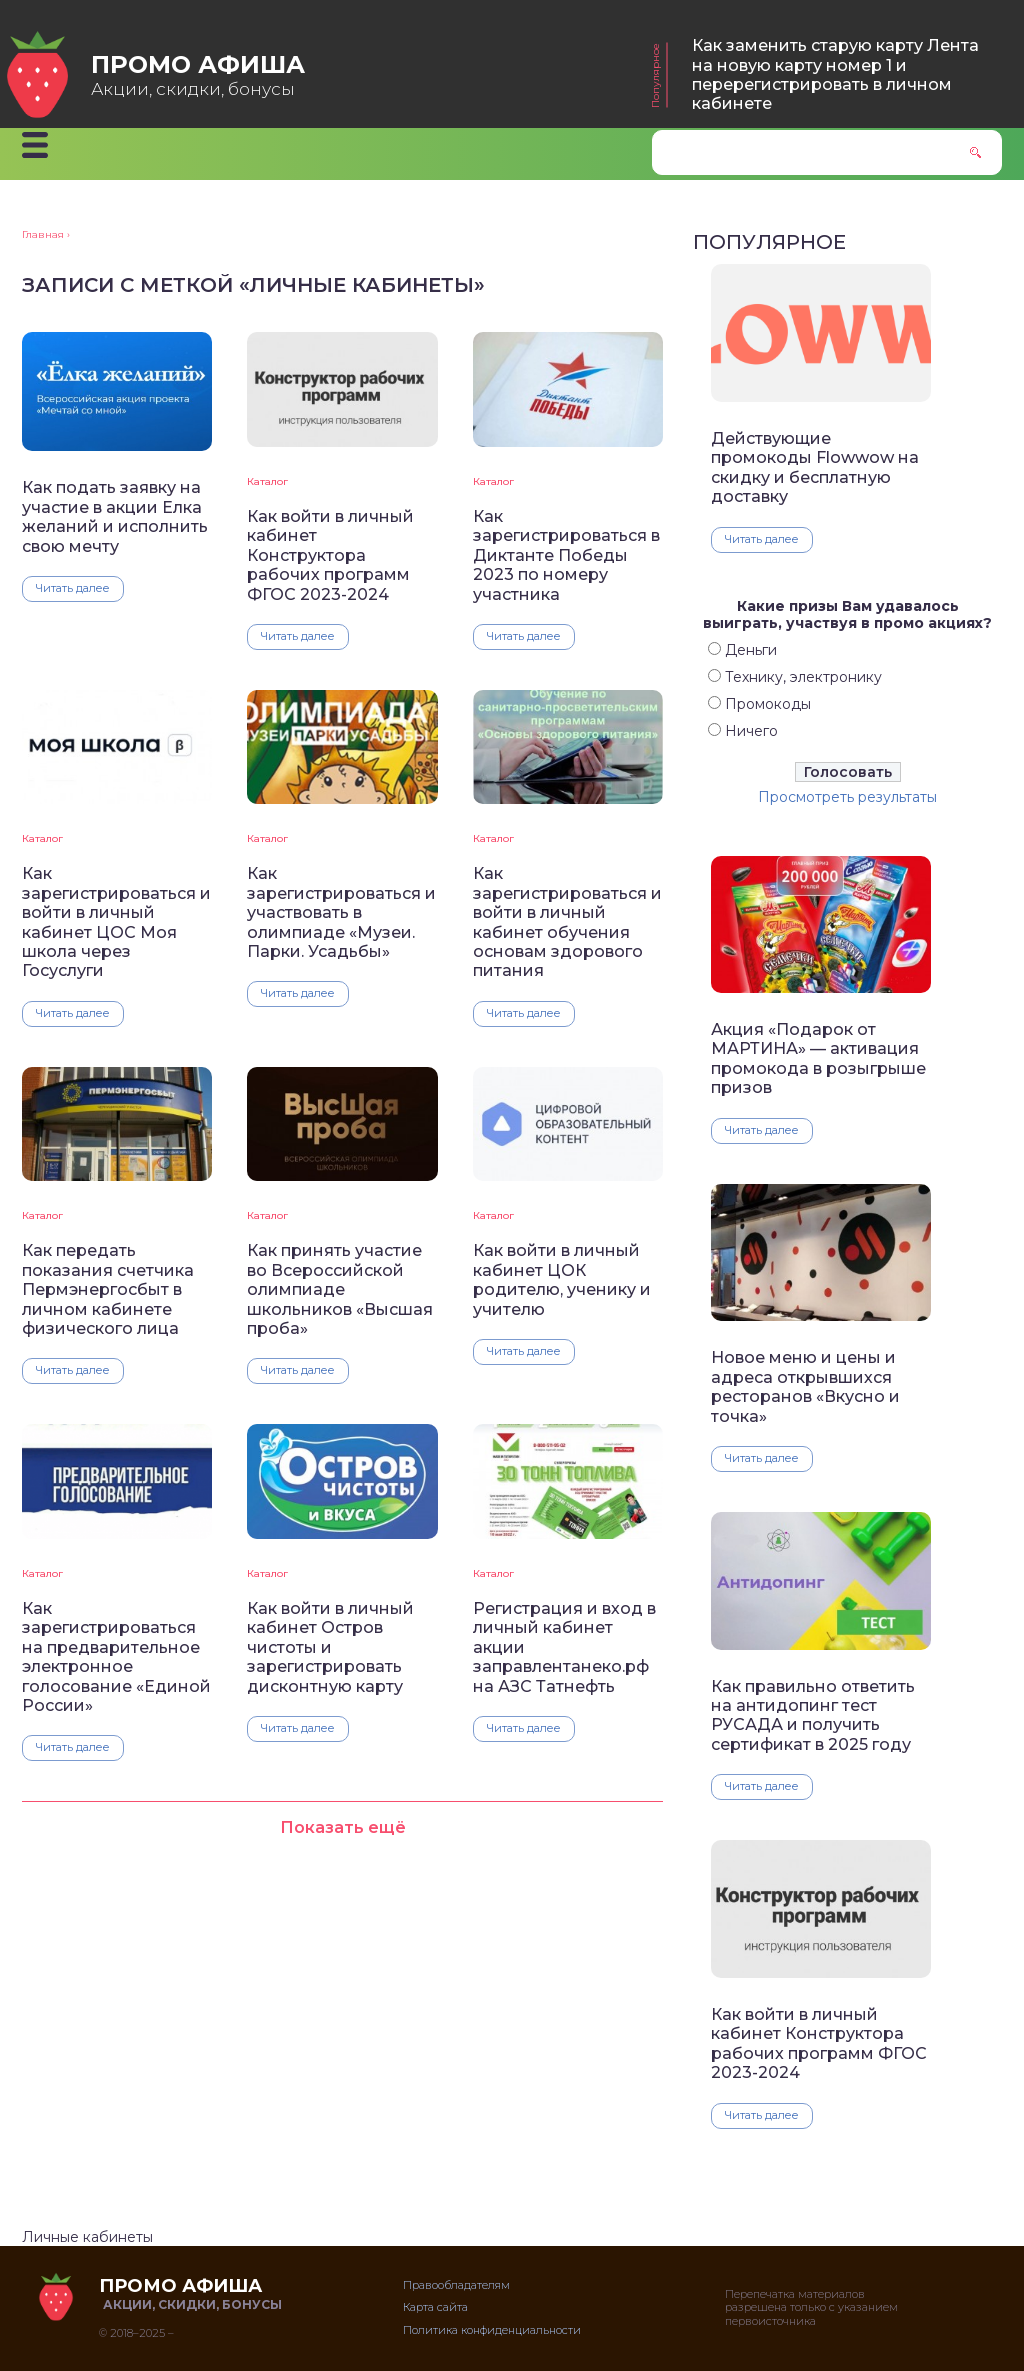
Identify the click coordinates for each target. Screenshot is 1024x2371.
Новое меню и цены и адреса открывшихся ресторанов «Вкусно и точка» (805, 1386)
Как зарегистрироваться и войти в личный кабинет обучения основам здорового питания (567, 922)
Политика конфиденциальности (492, 2330)
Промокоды (768, 704)
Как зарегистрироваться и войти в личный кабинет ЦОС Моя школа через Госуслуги (116, 922)
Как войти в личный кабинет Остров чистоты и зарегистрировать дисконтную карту (330, 1647)
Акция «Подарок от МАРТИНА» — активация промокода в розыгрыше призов (818, 1058)
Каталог (267, 481)
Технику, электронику (803, 677)
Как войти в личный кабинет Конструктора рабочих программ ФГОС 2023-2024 (330, 555)
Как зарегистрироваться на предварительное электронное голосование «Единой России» (116, 1657)
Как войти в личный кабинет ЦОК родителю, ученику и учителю (562, 1279)
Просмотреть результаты (847, 797)
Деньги (751, 650)
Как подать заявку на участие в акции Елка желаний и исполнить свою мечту (115, 516)
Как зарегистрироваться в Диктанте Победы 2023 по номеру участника (566, 555)
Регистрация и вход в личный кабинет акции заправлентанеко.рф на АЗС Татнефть (564, 1647)
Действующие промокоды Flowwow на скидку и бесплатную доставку (815, 467)
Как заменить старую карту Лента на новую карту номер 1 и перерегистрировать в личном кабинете (835, 74)
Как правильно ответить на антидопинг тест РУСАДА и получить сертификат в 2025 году (813, 1715)
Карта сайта (435, 2307)
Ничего (751, 731)
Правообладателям (456, 2285)
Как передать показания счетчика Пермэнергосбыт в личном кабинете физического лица (108, 1289)
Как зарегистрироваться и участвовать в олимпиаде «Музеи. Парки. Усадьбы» (341, 912)
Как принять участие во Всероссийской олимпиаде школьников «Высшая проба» (340, 1289)
